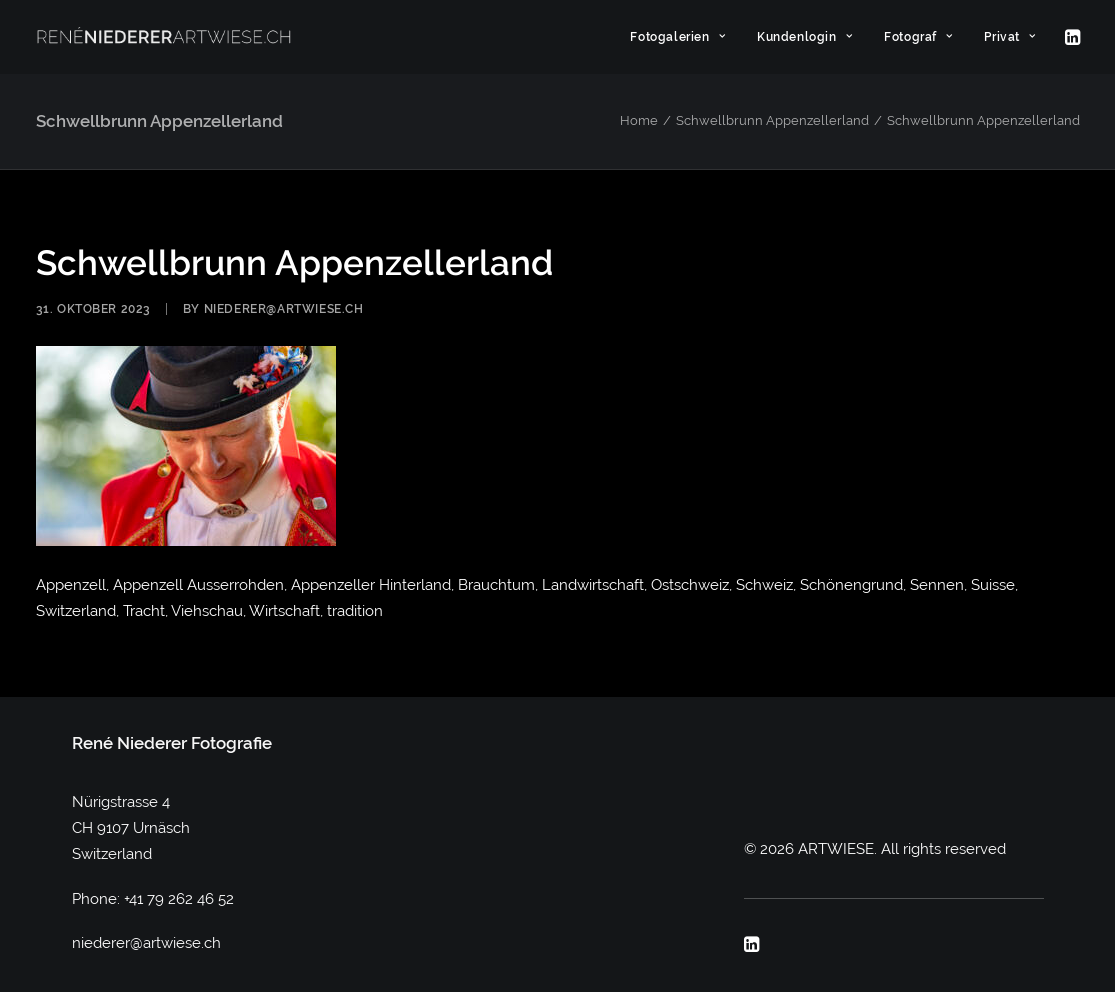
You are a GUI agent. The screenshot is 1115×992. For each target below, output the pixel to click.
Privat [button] (1009, 37)
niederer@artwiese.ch (284, 309)
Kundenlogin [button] (804, 37)
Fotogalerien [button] (677, 37)
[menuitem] (677, 37)
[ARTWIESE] (164, 37)
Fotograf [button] (918, 37)
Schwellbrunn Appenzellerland (772, 120)
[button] (1071, 37)
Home (639, 120)
